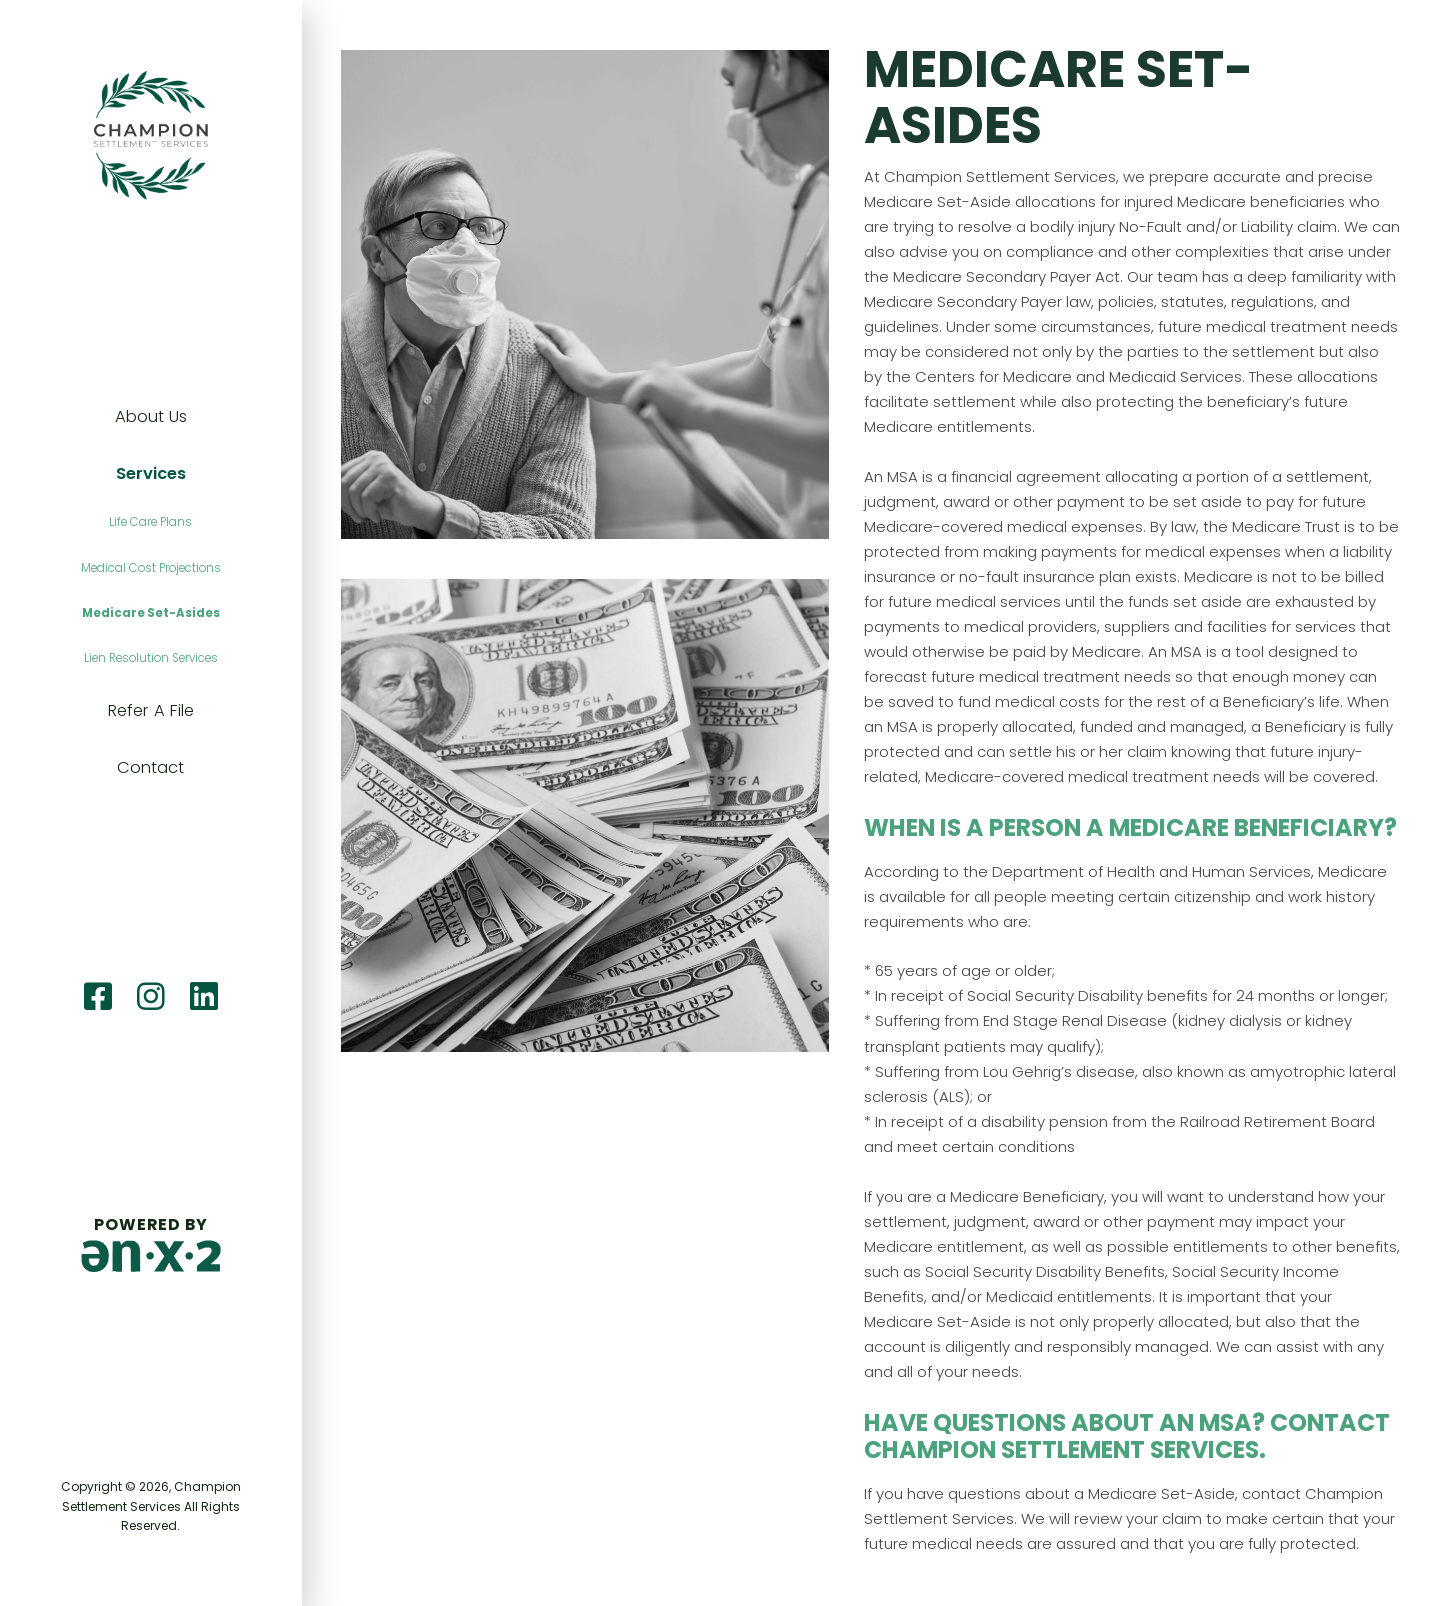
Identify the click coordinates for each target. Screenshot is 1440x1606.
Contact (150, 767)
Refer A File (151, 710)
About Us (151, 416)
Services (151, 473)
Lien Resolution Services (151, 658)
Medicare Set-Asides (151, 613)
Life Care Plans (150, 522)
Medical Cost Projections (151, 568)
